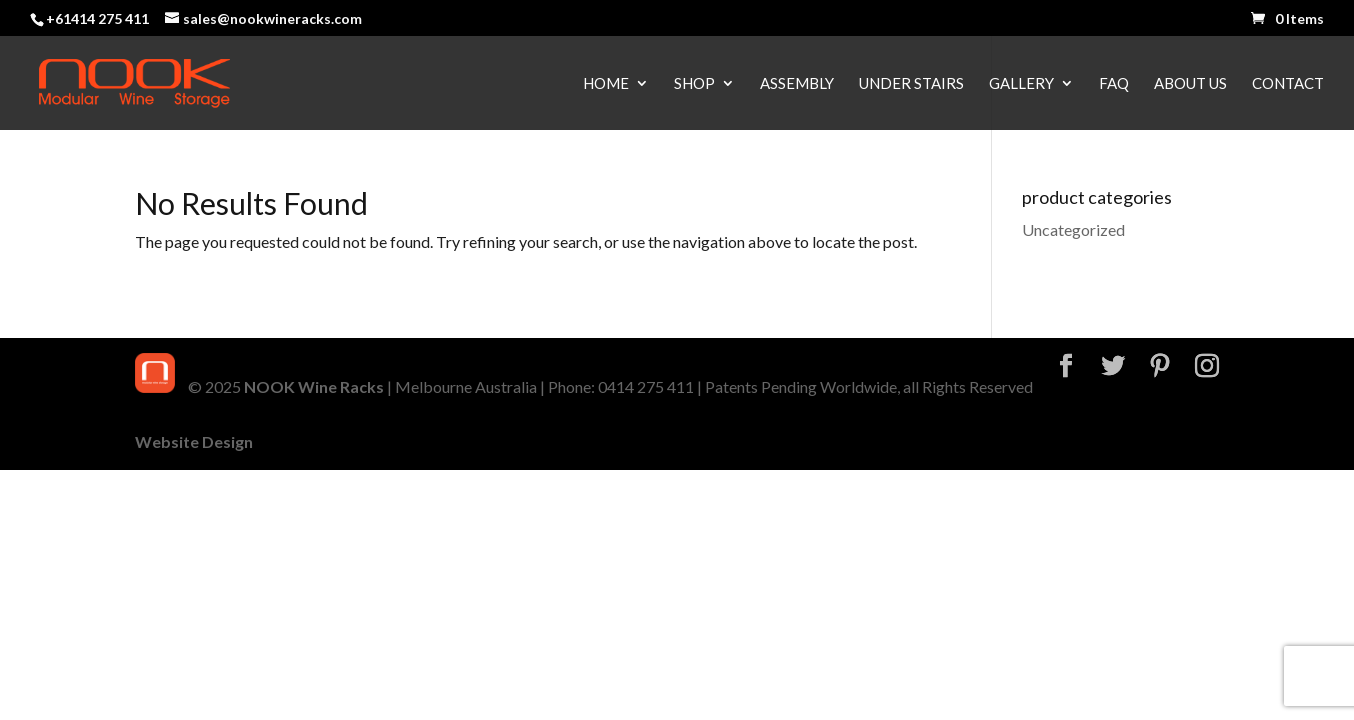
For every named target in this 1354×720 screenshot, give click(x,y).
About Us (1190, 84)
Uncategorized (1073, 229)
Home (606, 84)
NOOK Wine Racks (314, 386)
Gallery (1021, 84)
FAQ (1114, 84)
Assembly (797, 84)
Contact (1288, 84)
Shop (694, 84)
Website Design (194, 441)
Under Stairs (911, 84)
